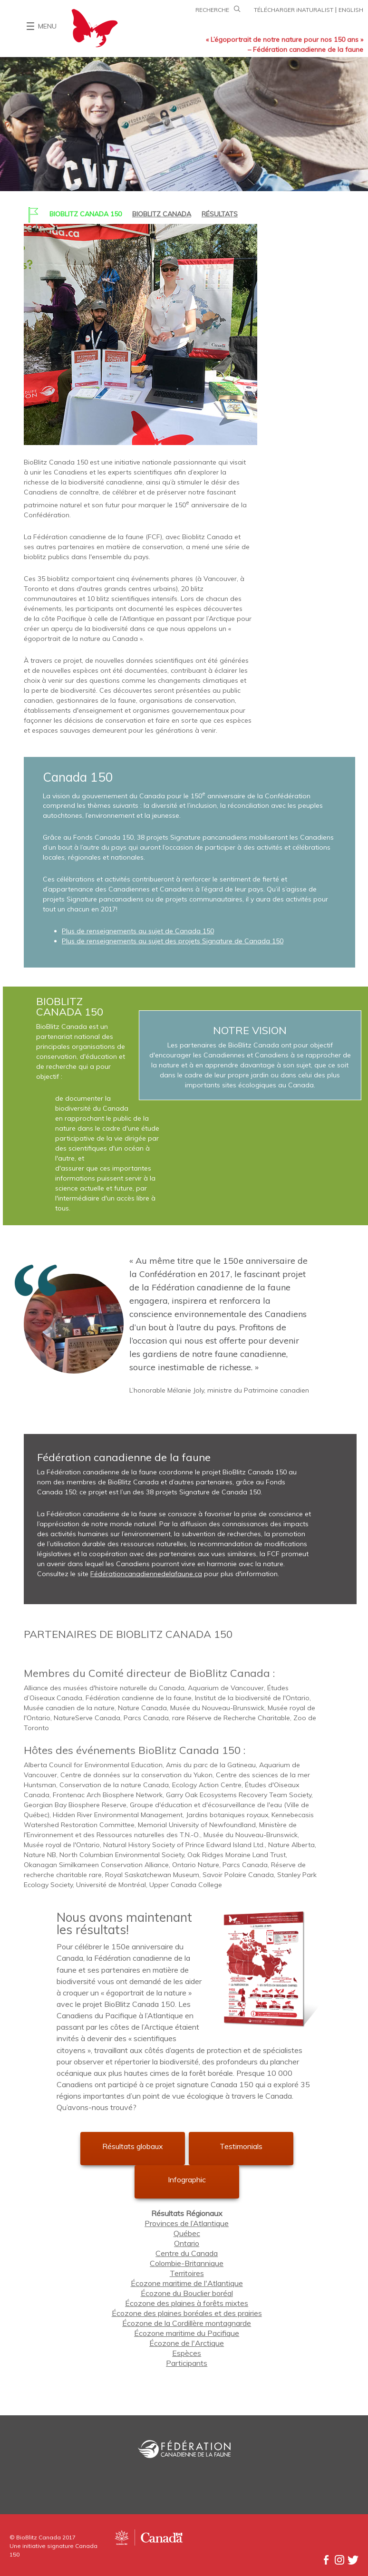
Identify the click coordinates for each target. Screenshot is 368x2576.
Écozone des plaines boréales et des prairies (187, 2313)
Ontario (186, 2243)
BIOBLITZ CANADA (161, 214)
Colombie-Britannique (186, 2263)
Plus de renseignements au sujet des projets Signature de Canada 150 (172, 941)
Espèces (186, 2353)
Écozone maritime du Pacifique (186, 2333)
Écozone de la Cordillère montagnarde (186, 2323)
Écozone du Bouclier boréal (187, 2293)
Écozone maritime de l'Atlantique (187, 2283)
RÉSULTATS (220, 214)
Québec (187, 2233)
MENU (47, 26)
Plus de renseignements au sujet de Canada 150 (138, 931)
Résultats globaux (132, 2146)
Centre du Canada (186, 2253)
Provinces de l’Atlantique (187, 2223)
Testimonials (241, 2146)
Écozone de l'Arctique (186, 2343)
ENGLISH (351, 9)
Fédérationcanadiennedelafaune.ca (146, 1573)
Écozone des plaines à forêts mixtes (186, 2303)
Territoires (187, 2273)
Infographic (187, 2179)
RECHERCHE (218, 9)
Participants (186, 2363)
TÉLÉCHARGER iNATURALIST (293, 9)
